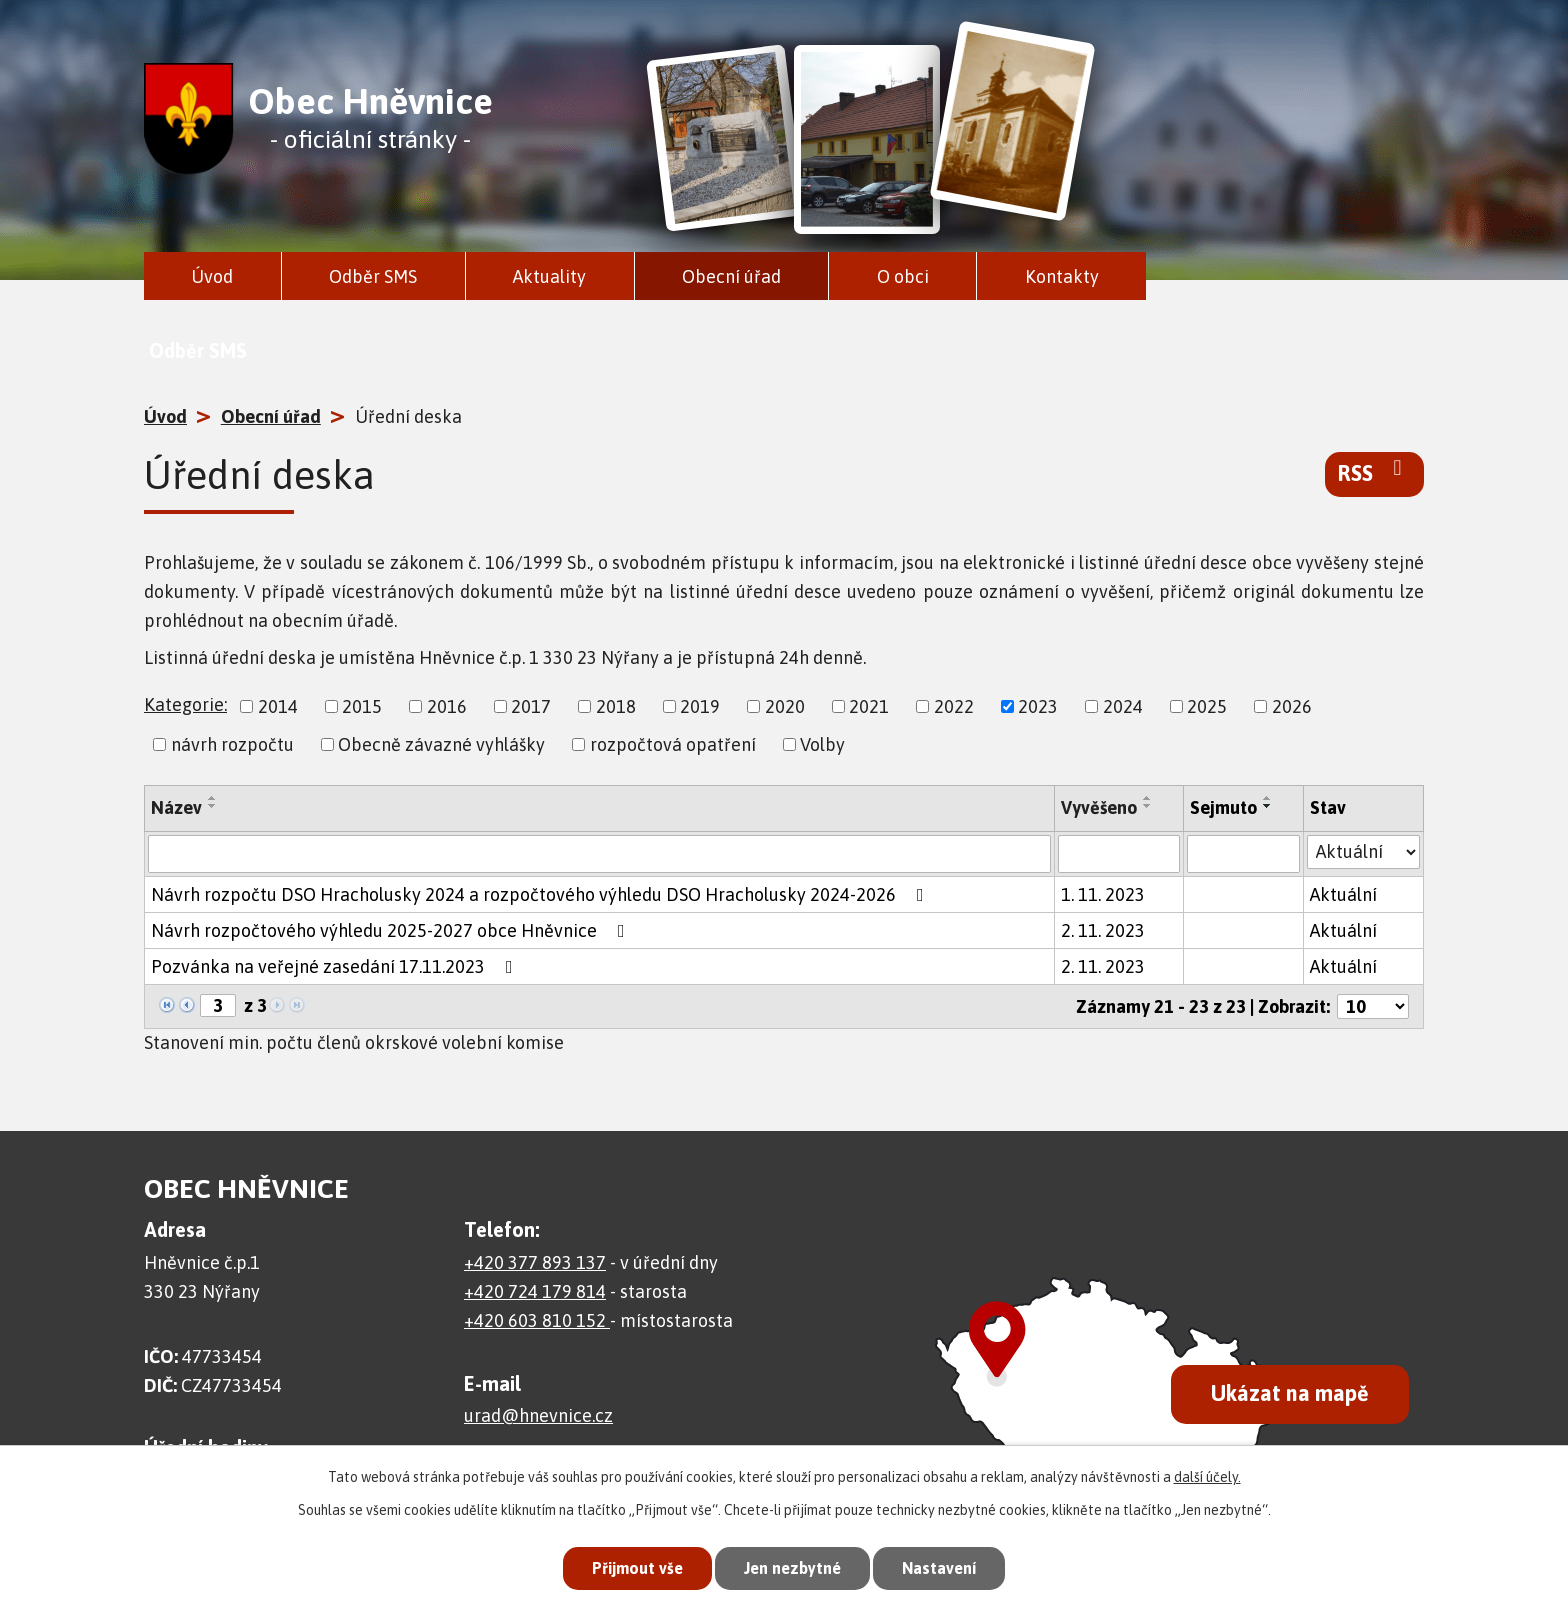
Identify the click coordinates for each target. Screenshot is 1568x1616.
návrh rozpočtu (232, 744)
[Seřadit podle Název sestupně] (213, 806)
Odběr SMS (373, 276)
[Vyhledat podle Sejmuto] (1243, 854)
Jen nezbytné (792, 1566)
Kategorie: (185, 704)
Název (176, 807)
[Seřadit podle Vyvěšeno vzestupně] (1148, 798)
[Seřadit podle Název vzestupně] (213, 798)
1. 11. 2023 (1103, 894)
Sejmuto (1223, 807)
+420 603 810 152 (537, 1320)
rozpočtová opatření (673, 744)
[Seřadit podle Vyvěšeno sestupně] (1148, 806)
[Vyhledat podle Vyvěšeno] (1119, 854)
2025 (1207, 706)
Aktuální (1343, 894)
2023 (1038, 706)
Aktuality (549, 276)
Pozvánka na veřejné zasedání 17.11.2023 (336, 966)
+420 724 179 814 (535, 1291)
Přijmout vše (628, 1566)
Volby (822, 744)
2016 (447, 706)
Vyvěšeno (1099, 807)
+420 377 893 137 (535, 1262)
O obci (903, 276)
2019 (700, 706)
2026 (1292, 706)
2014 (278, 706)
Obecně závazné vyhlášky (441, 744)
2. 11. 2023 (1103, 930)
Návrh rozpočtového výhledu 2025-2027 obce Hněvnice (392, 930)
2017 (531, 706)
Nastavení (948, 1566)
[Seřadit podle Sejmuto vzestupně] (1268, 798)
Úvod (212, 276)
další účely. (1207, 1473)
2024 (1123, 706)
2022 (954, 706)
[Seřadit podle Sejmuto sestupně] (1268, 806)
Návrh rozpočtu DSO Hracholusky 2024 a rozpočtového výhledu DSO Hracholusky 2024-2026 (541, 894)
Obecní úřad (731, 276)
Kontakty (1062, 276)
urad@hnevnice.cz (538, 1415)
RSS (1374, 472)
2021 (869, 706)
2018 (616, 706)
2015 (362, 706)
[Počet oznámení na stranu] (1373, 1006)
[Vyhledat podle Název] (599, 854)
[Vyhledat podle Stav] (1363, 852)
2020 (785, 706)
